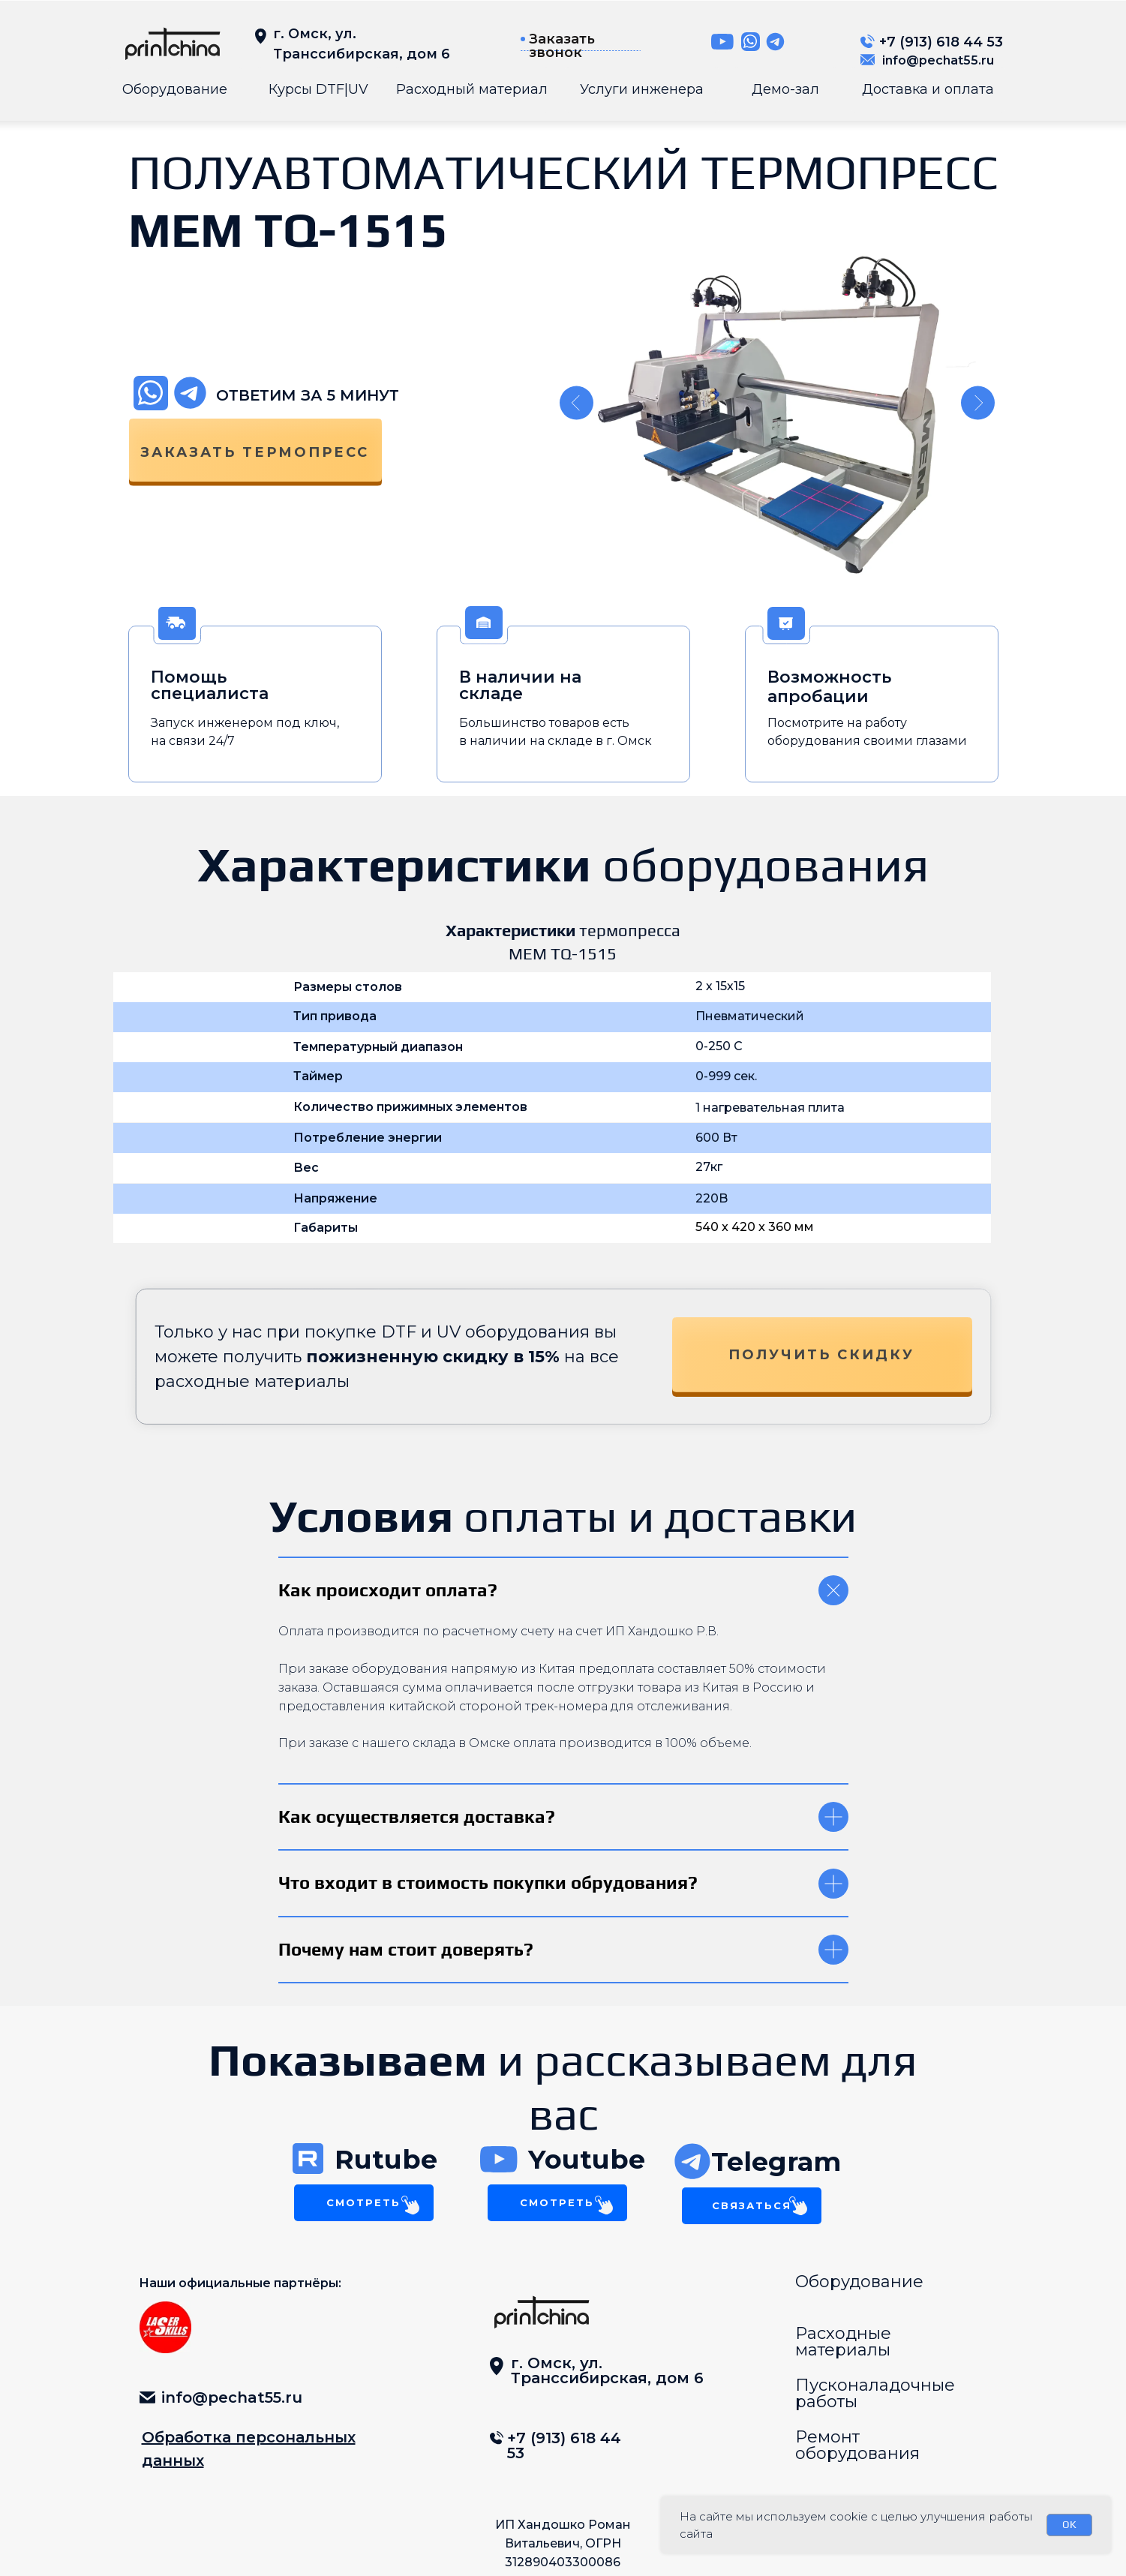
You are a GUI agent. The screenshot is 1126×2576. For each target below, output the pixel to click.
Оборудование (859, 2281)
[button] (523, 39)
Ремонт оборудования (857, 2445)
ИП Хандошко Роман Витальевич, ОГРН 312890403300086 (563, 2543)
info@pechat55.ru (938, 60)
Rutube (386, 2159)
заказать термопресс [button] (254, 452)
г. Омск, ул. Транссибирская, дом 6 (607, 2370)
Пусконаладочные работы (875, 2393)
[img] (173, 44)
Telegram (776, 2161)
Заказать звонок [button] (562, 46)
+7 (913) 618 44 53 (941, 42)
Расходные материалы (843, 2341)
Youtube (586, 2159)
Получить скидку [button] (821, 1355)
